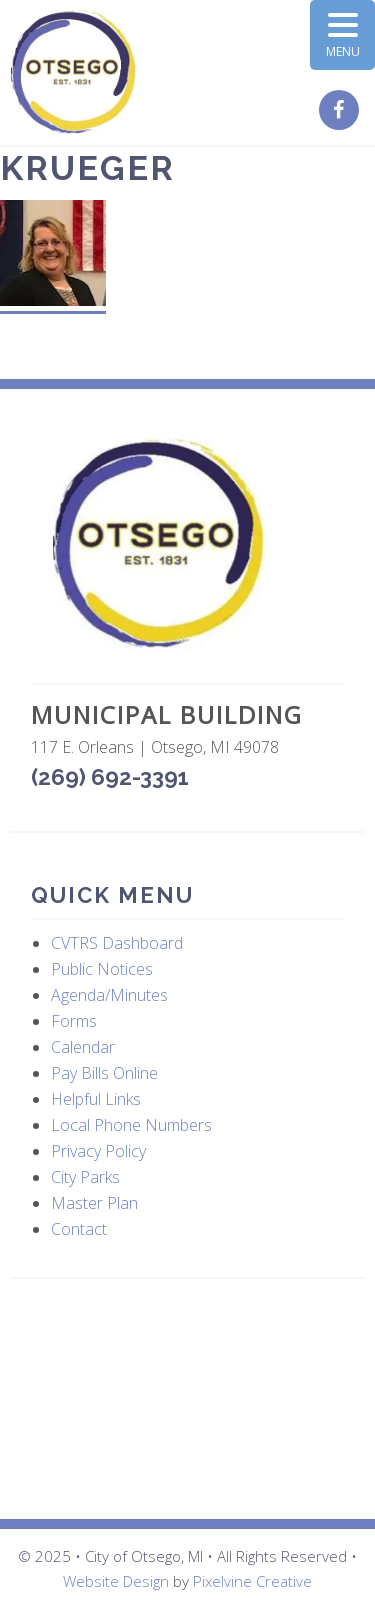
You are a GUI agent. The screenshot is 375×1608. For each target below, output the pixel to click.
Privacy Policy (98, 1151)
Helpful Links (96, 1099)
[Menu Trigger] (342, 35)
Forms (74, 1021)
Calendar (83, 1047)
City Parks (85, 1177)
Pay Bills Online (104, 1073)
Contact (79, 1229)
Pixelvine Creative (252, 1581)
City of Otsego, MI (73, 72)
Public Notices (102, 969)
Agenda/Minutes (109, 995)
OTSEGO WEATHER (187, 1399)
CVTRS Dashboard (117, 943)
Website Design (116, 1581)
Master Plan (94, 1203)
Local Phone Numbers (131, 1125)
